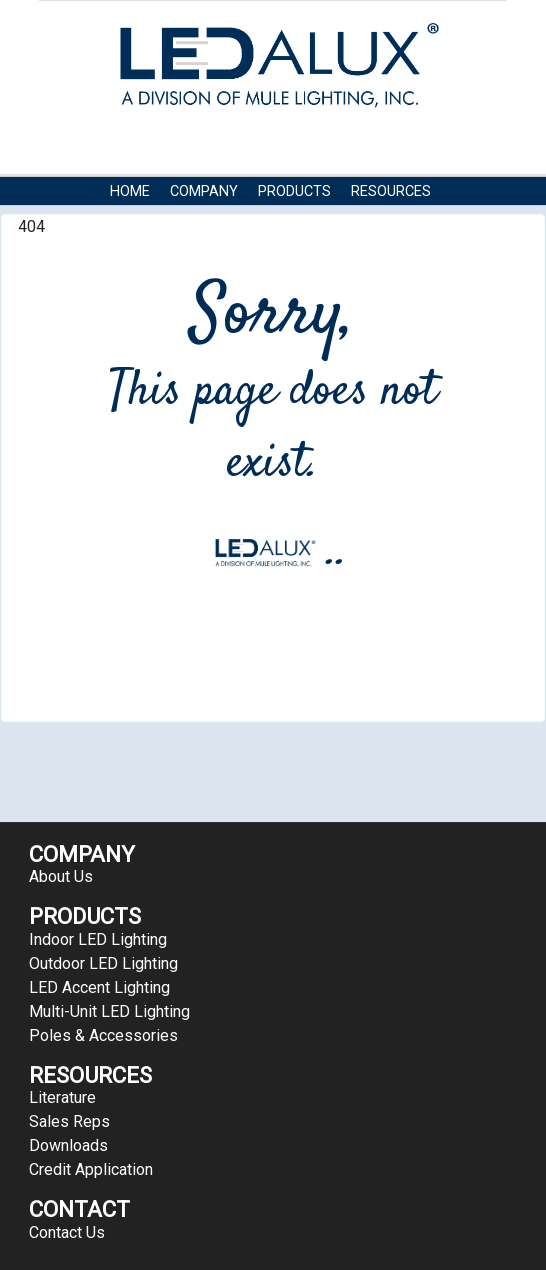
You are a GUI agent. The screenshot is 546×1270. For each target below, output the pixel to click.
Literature (62, 1097)
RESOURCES (391, 191)
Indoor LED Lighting (98, 939)
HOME (130, 191)
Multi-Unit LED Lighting (109, 1011)
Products (294, 191)
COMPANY (204, 191)
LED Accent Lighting (99, 987)
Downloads (68, 1145)
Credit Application (91, 1169)
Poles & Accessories (103, 1035)
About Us (61, 876)
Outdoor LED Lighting (103, 963)
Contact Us (153, 221)
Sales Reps (69, 1121)
